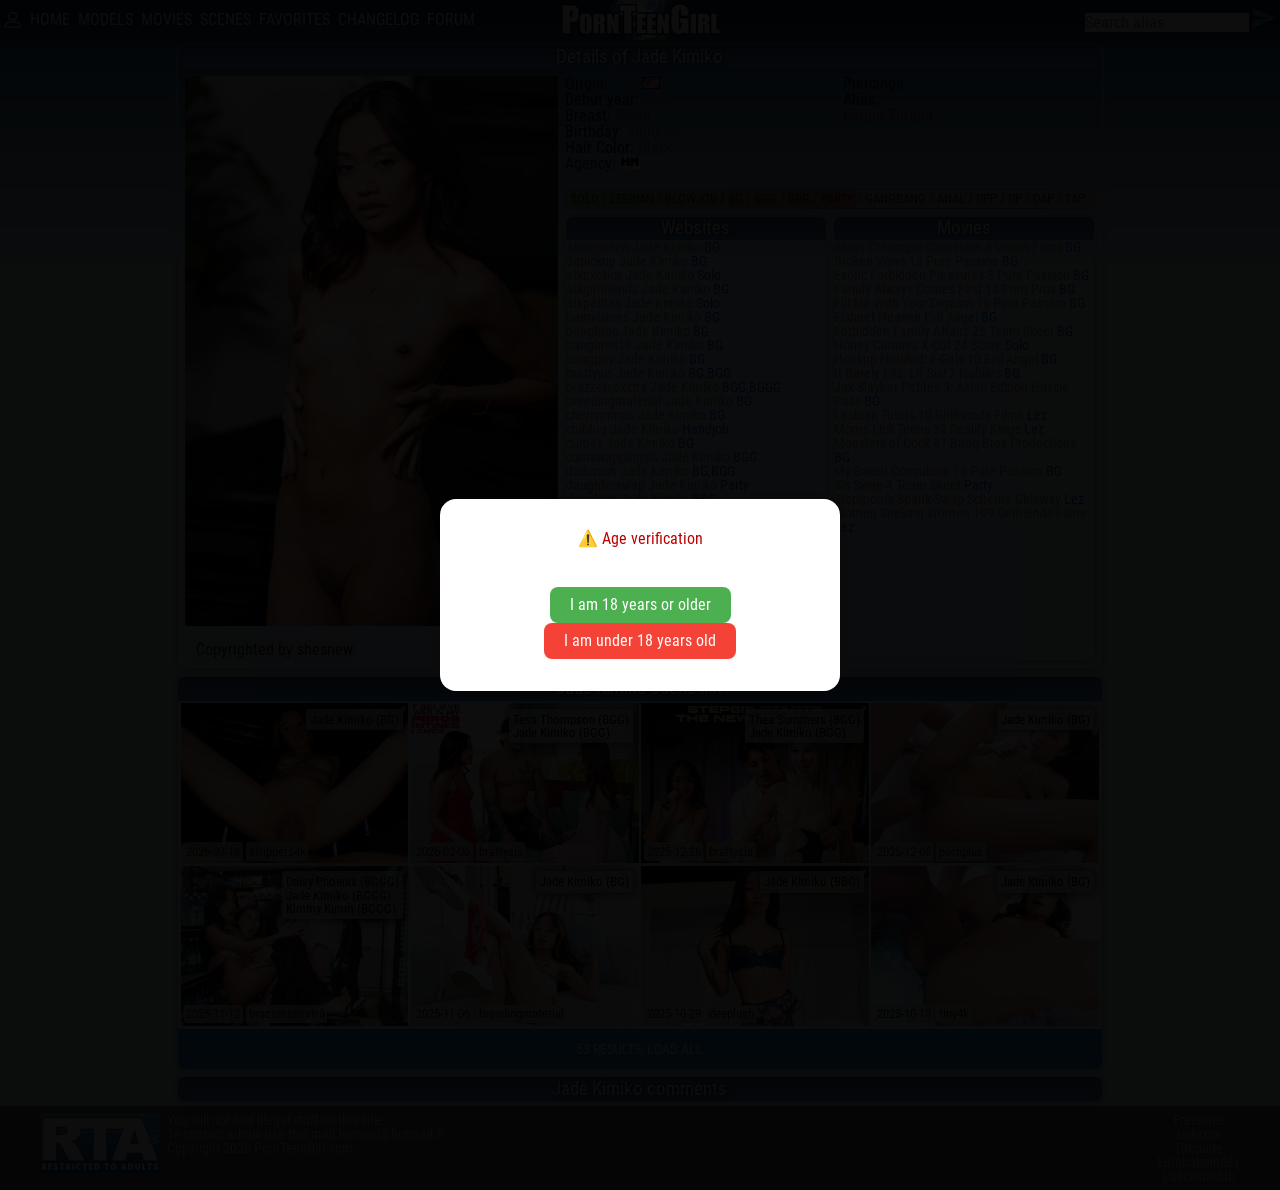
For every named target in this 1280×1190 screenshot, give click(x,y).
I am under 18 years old (640, 640)
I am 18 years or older (640, 604)
